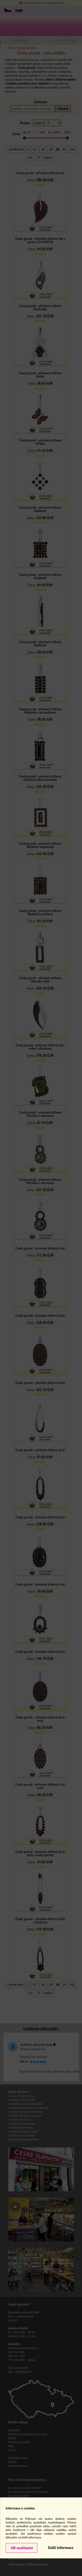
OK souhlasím (21, 2547)
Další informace (60, 2547)
